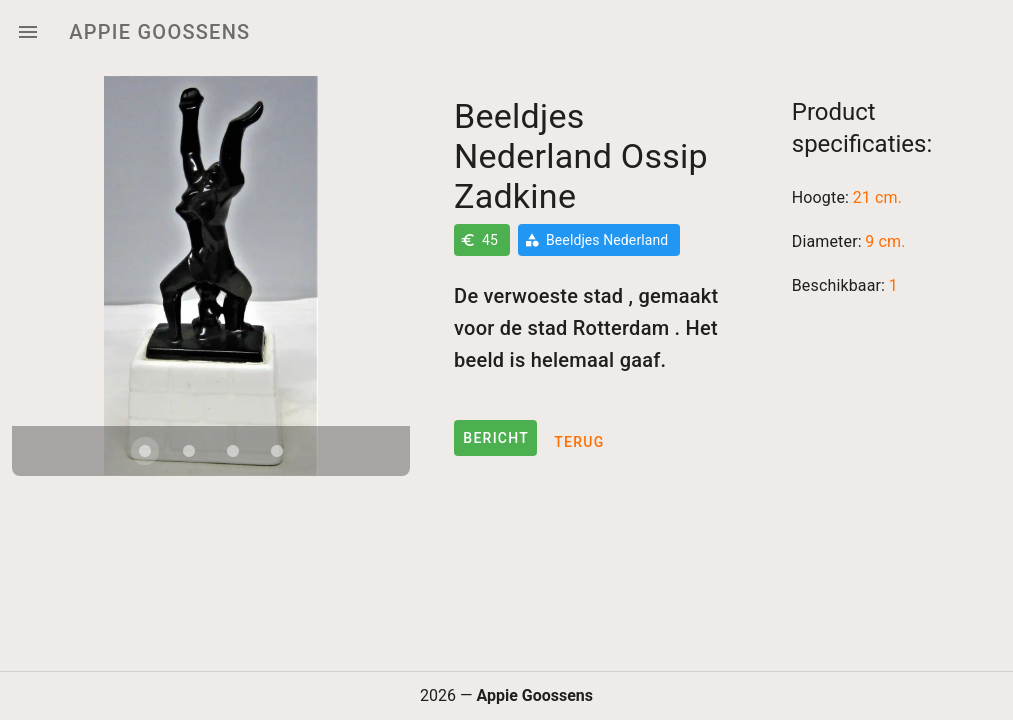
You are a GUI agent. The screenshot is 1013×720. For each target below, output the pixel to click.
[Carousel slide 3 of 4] (233, 451)
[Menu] (28, 32)
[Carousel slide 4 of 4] (277, 451)
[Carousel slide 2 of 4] (189, 451)
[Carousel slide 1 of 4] (145, 451)
